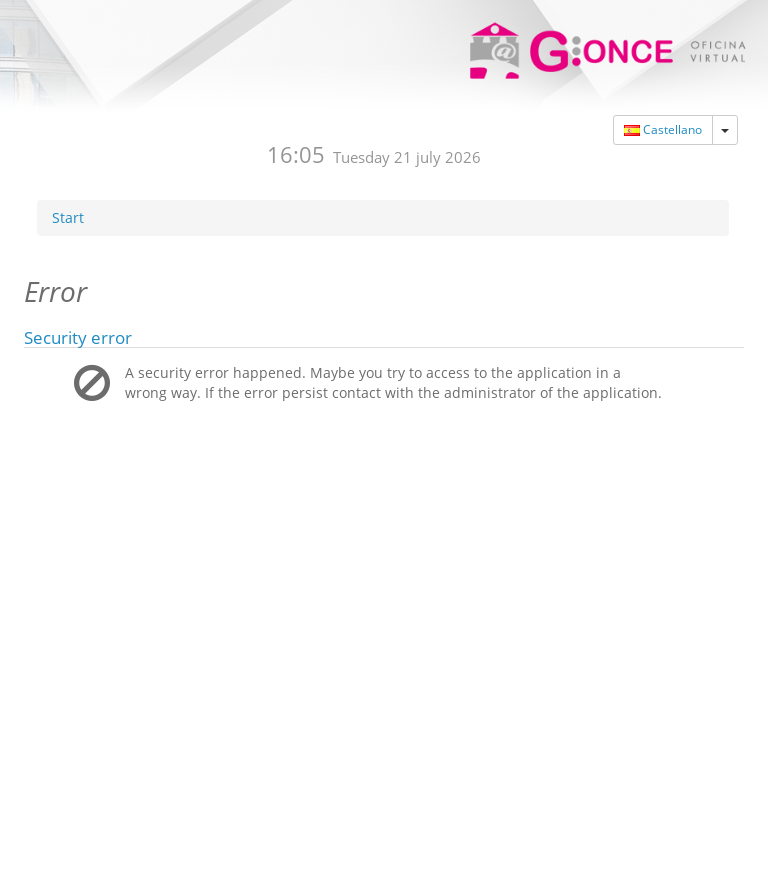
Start (68, 187)
